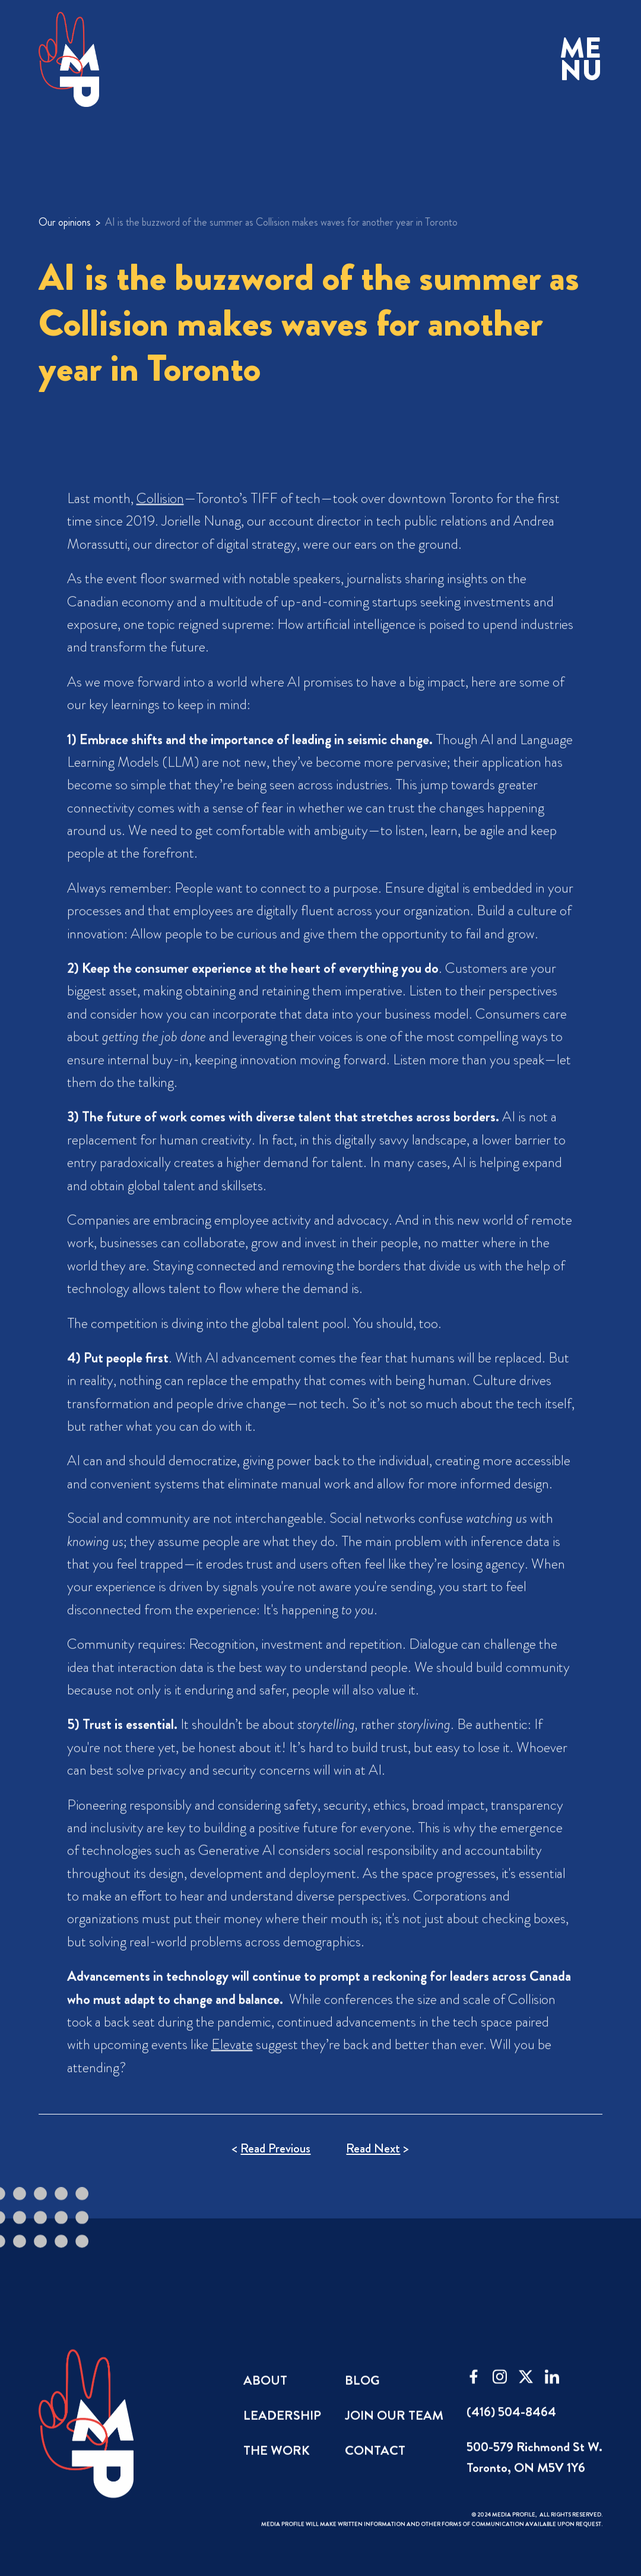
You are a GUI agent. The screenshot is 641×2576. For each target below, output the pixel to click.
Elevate (231, 2056)
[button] (581, 60)
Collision (159, 510)
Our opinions (65, 222)
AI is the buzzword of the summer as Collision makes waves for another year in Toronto (281, 222)
